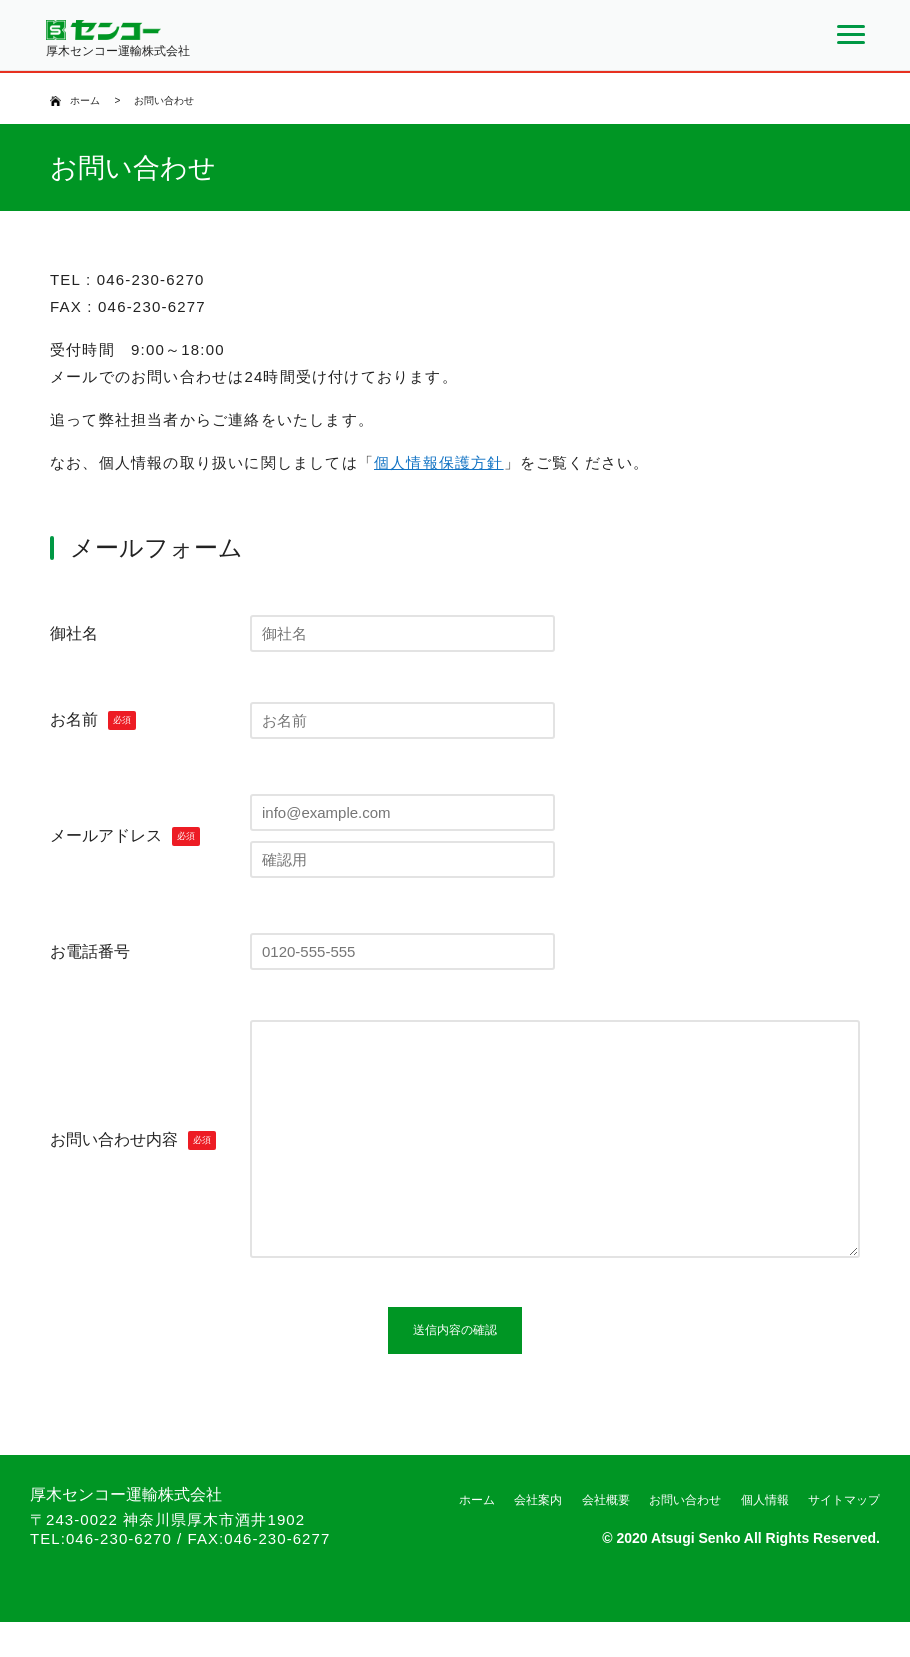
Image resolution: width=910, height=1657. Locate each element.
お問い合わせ (685, 1535)
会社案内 (538, 1535)
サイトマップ (844, 1535)
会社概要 (606, 1535)
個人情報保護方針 (439, 462)
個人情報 (765, 1535)
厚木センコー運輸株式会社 (126, 1529)
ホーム (85, 100)
